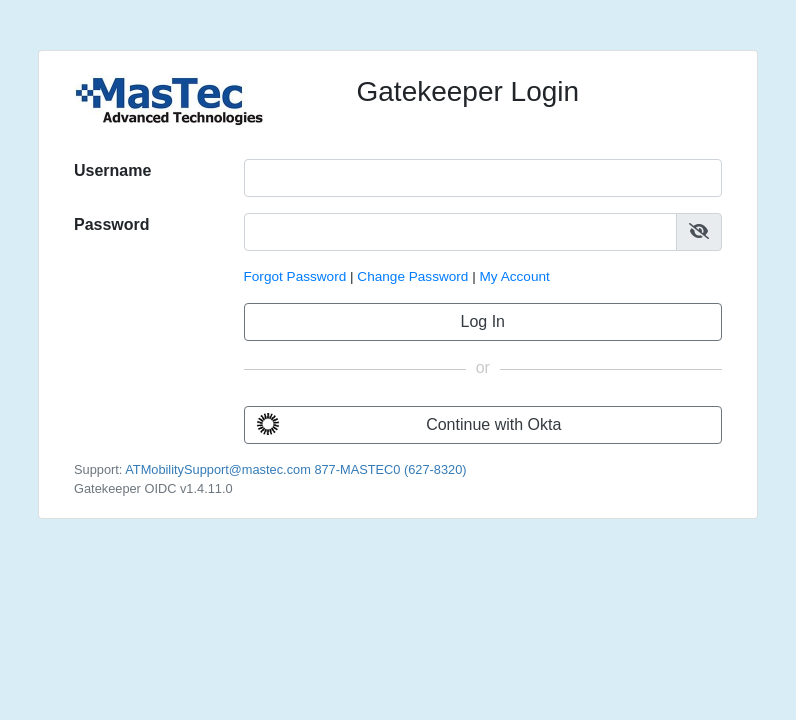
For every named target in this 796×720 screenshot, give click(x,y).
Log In (483, 321)
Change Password (412, 276)
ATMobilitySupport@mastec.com (218, 469)
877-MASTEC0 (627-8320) (390, 469)
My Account (515, 276)
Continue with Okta (409, 424)
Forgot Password (295, 276)
